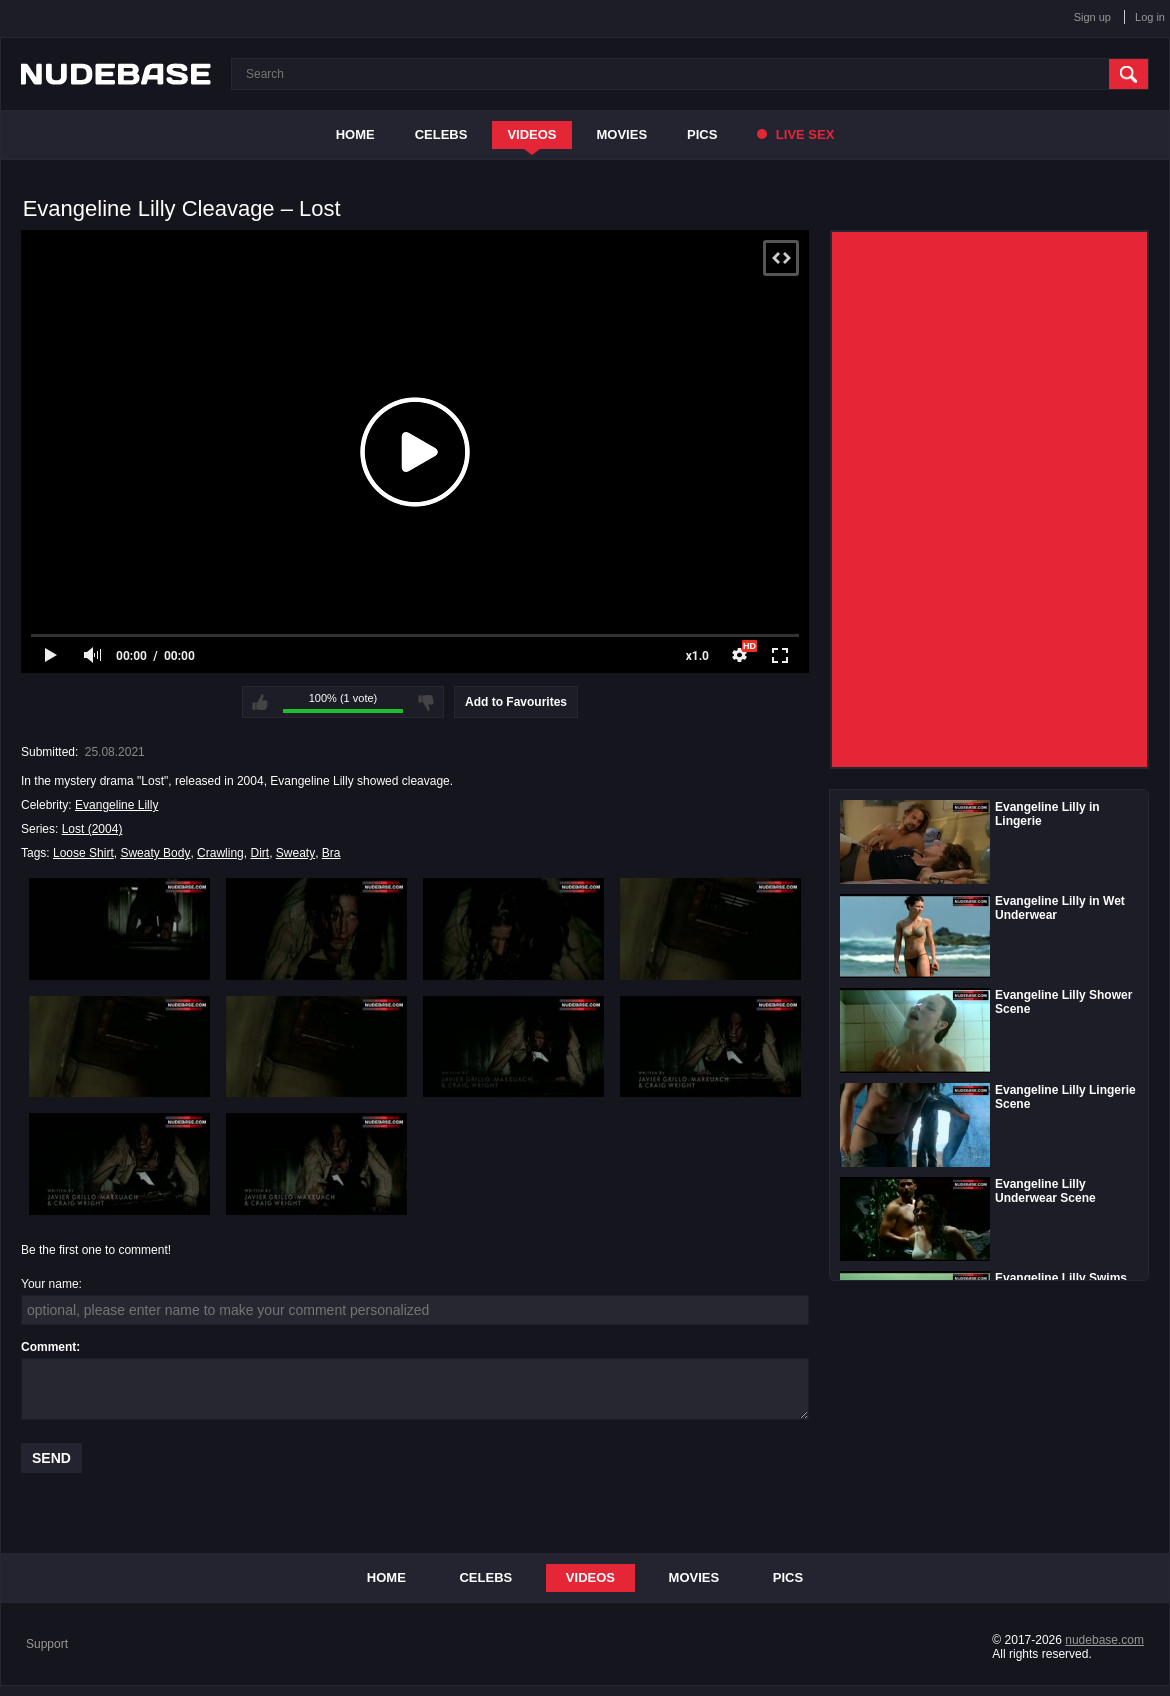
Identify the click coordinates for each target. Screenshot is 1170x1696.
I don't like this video (426, 702)
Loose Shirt (83, 853)
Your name (50, 1284)
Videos (531, 134)
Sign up (1092, 17)
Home (355, 134)
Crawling (220, 853)
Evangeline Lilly (116, 805)
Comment (48, 1347)
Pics (702, 134)
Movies (622, 134)
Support (47, 1644)
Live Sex (795, 134)
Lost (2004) (92, 829)
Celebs (441, 134)
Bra (331, 853)
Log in (1150, 17)
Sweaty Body (155, 853)
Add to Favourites (516, 702)
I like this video (260, 702)
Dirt (259, 853)
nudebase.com (1104, 1640)
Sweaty (295, 853)
